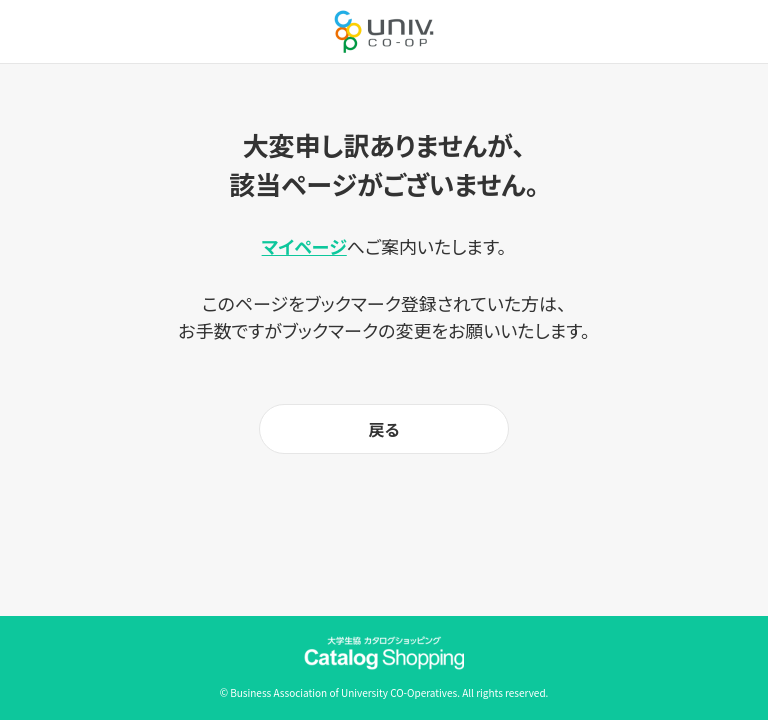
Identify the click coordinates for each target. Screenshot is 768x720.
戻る (384, 429)
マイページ (304, 246)
